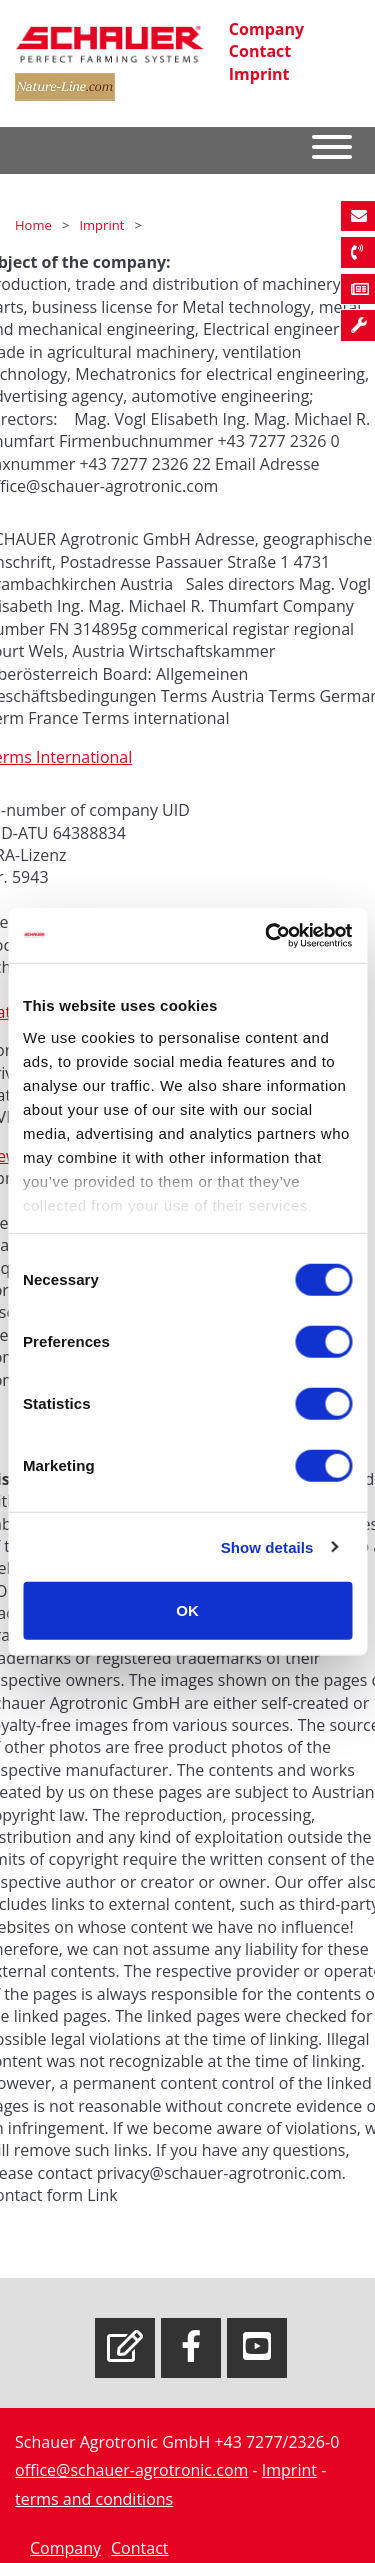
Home (35, 225)
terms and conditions (94, 2499)
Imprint (259, 74)
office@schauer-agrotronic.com (131, 2470)
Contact (260, 51)
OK (187, 1610)
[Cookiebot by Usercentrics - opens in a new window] (267, 935)
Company (266, 29)
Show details (267, 1546)
